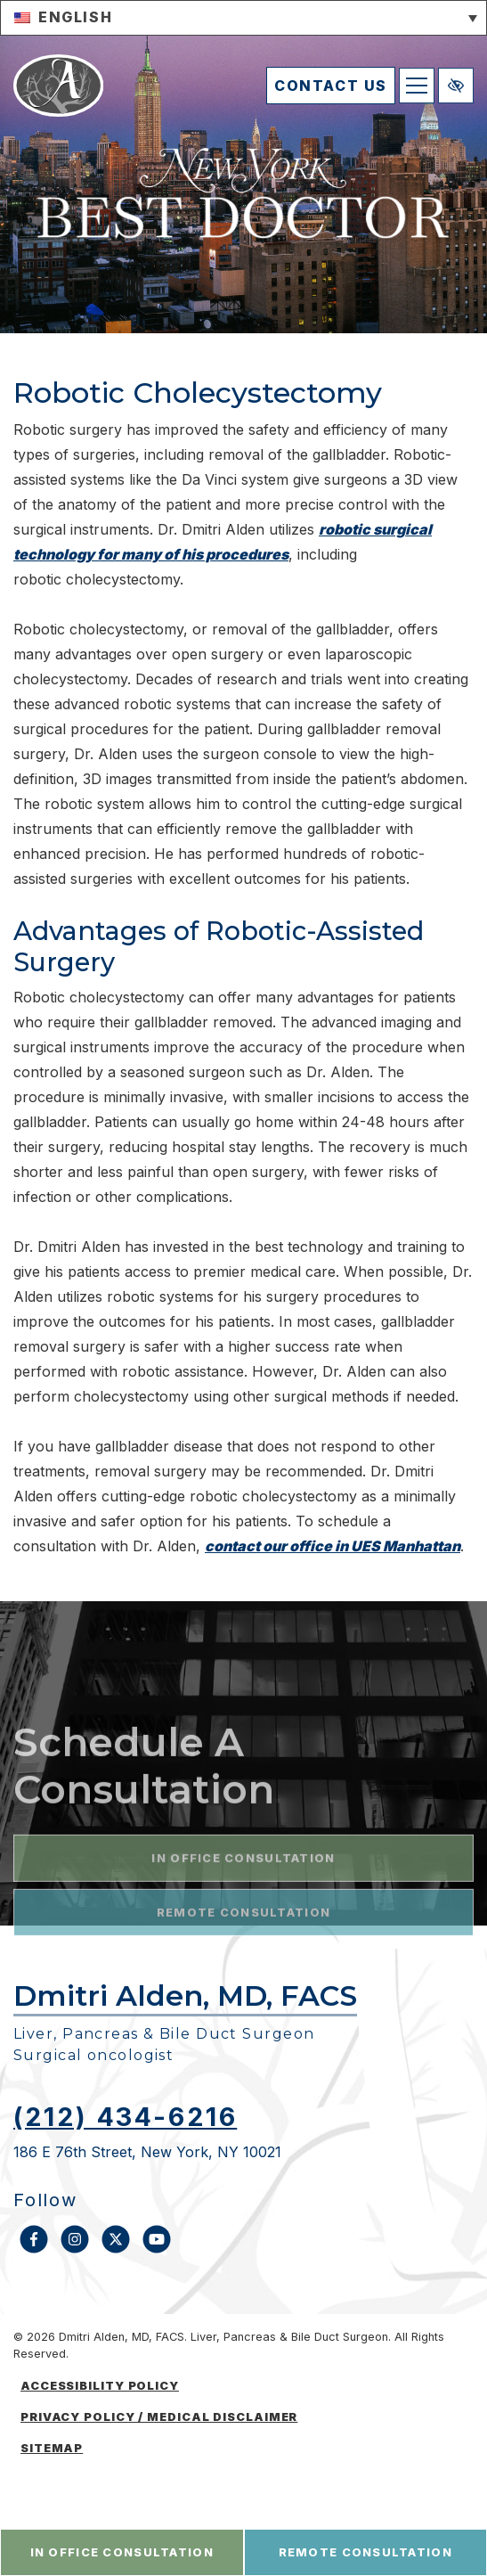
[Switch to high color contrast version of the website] (456, 85)
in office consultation (122, 2552)
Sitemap (51, 2448)
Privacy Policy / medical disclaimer (158, 2417)
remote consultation (365, 2552)
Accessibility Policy (99, 2385)
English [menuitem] (75, 17)
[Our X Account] (116, 2248)
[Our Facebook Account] (34, 2248)
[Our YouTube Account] (157, 2248)
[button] (243, 18)
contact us (330, 85)
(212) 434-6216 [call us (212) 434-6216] (125, 2116)
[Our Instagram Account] (75, 2248)
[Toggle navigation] (416, 85)
